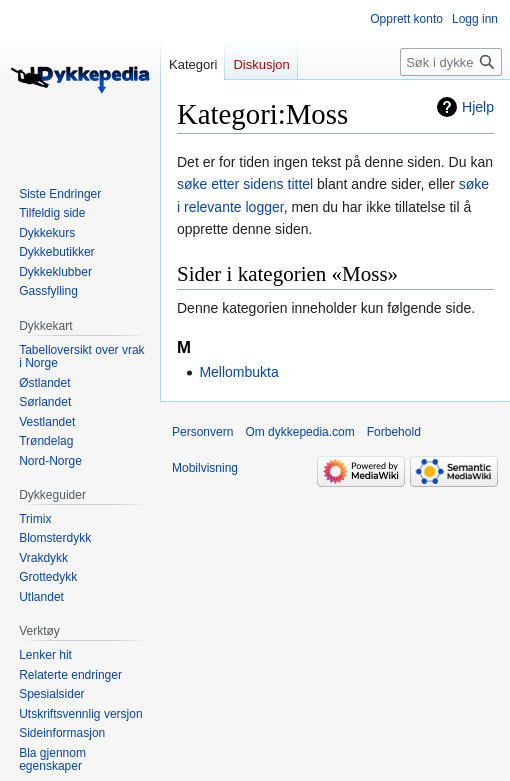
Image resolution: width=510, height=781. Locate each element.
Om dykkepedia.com (299, 432)
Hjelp (478, 107)
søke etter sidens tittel (245, 184)
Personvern (202, 432)
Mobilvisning (205, 468)
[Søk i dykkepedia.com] (451, 62)
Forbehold (394, 432)
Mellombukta (238, 372)
